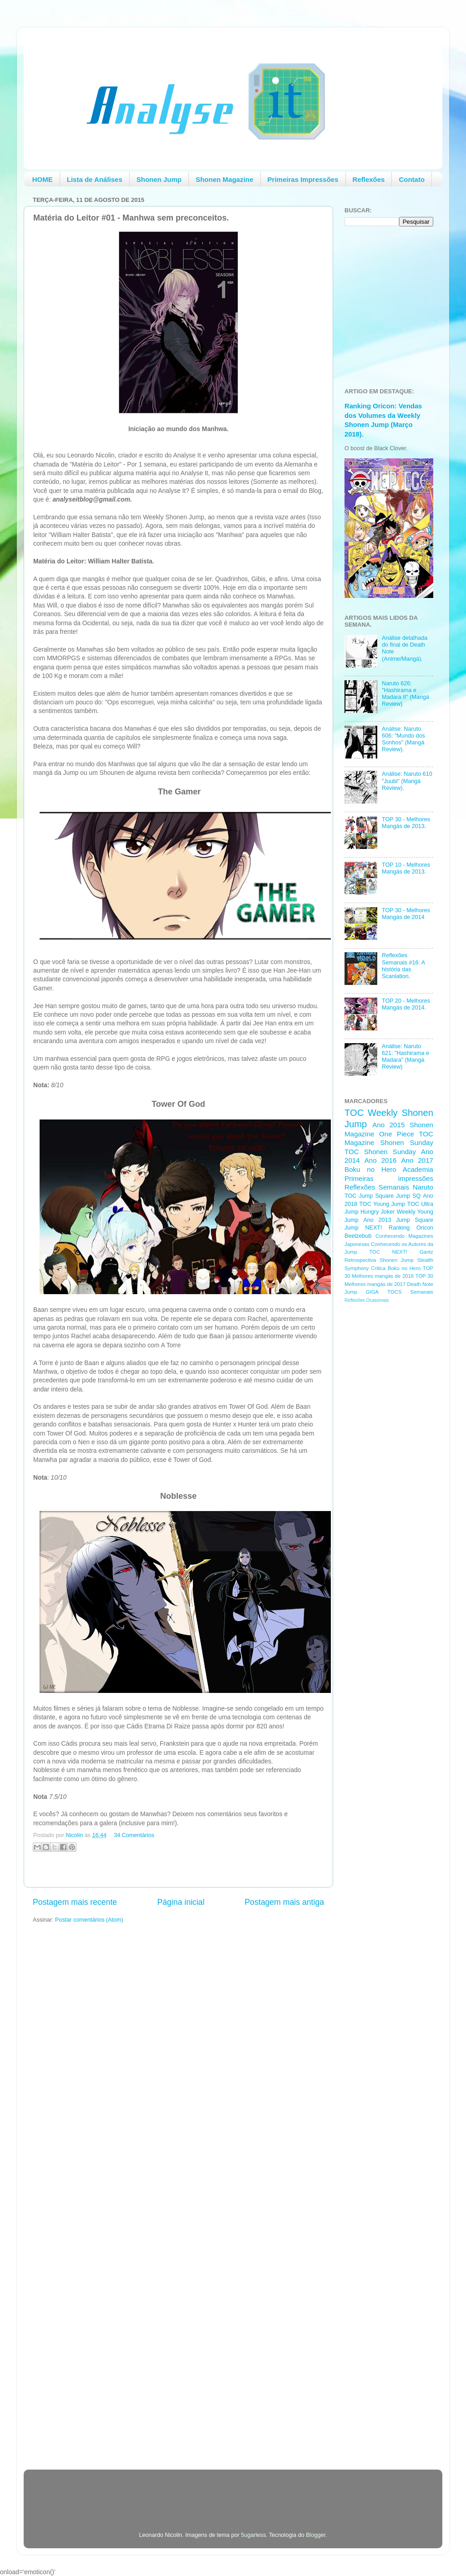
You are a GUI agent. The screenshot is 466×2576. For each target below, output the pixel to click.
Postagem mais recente (75, 1902)
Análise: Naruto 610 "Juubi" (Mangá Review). (407, 781)
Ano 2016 (381, 1160)
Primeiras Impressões (303, 179)
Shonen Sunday (406, 1142)
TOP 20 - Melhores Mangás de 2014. (406, 1004)
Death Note (420, 1284)
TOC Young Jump (382, 1204)
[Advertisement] (380, 1454)
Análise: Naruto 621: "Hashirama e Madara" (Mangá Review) (405, 1056)
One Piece (396, 1134)
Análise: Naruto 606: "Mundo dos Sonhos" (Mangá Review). (403, 739)
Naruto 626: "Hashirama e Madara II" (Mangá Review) (405, 693)
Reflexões (369, 179)
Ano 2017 (417, 1160)
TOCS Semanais (410, 1292)
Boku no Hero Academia (388, 1169)
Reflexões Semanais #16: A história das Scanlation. (403, 965)
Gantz (426, 1252)
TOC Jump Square (369, 1196)
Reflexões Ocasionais (366, 1300)
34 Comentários (134, 1835)
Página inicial (180, 1902)
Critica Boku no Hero (395, 1268)
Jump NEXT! (363, 1228)
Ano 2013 (377, 1220)
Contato (412, 179)
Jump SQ (408, 1196)
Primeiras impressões (388, 1178)
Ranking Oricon (411, 1228)
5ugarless (253, 2535)
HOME (42, 179)
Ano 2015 (388, 1125)
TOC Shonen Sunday (380, 1151)
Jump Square (414, 1220)
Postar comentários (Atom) (89, 1920)
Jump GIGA (361, 1292)
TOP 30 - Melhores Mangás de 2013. (406, 822)
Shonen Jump (159, 179)
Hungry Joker (377, 1212)
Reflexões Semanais (376, 1187)
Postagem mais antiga (284, 1902)
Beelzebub (358, 1236)
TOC (354, 1113)
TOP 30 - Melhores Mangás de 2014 (406, 913)
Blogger (315, 2535)
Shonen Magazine (224, 179)
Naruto (423, 1187)
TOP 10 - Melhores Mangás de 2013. (406, 868)
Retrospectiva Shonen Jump (379, 1260)
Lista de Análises (94, 179)
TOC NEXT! (388, 1252)
